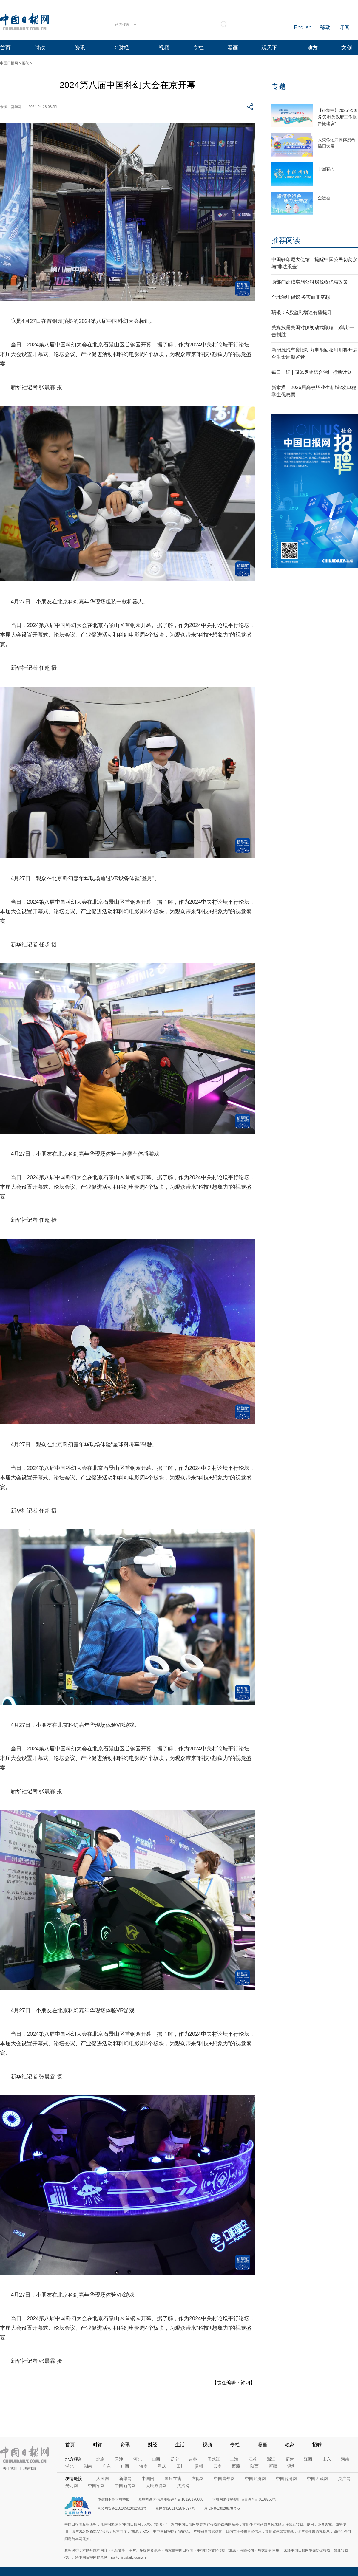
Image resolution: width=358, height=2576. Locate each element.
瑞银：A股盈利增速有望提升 (301, 312)
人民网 (102, 2478)
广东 (106, 2466)
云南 (217, 2466)
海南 (143, 2466)
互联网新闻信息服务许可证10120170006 (170, 2499)
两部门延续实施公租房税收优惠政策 (309, 281)
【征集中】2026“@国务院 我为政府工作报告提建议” (338, 117)
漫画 (232, 48)
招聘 (317, 2444)
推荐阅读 (285, 240)
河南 (345, 2459)
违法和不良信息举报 (113, 2499)
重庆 (162, 2466)
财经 (152, 2444)
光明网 (71, 2485)
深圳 (291, 2466)
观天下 (269, 48)
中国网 (148, 2478)
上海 (234, 2459)
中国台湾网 (286, 2478)
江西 (308, 2459)
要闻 (25, 63)
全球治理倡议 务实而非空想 (300, 297)
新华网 (125, 2478)
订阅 (344, 27)
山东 (326, 2459)
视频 (164, 48)
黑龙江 (213, 2459)
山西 (156, 2459)
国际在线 (172, 2478)
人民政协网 (156, 2485)
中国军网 (96, 2485)
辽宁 (174, 2459)
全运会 (324, 198)
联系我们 (30, 2468)
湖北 (69, 2466)
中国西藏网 (317, 2478)
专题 (278, 86)
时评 (97, 2444)
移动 (325, 27)
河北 (137, 2459)
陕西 (254, 2466)
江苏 (253, 2459)
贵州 (199, 2466)
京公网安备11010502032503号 (121, 2508)
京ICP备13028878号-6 (222, 2508)
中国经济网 (255, 2478)
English (302, 27)
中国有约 (326, 168)
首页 (5, 48)
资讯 (80, 48)
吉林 (193, 2459)
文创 (346, 48)
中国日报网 (9, 63)
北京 (100, 2459)
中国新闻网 (125, 2485)
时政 (39, 48)
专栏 (198, 48)
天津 (119, 2459)
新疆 (273, 2466)
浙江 (271, 2459)
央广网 (344, 2478)
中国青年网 (224, 2478)
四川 (180, 2466)
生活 (180, 2444)
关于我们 (10, 2468)
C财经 (122, 48)
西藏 (236, 2466)
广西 (125, 2466)
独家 (289, 2444)
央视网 (197, 2478)
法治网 (183, 2485)
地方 (312, 48)
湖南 (88, 2466)
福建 (290, 2459)
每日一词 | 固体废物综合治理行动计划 (311, 372)
